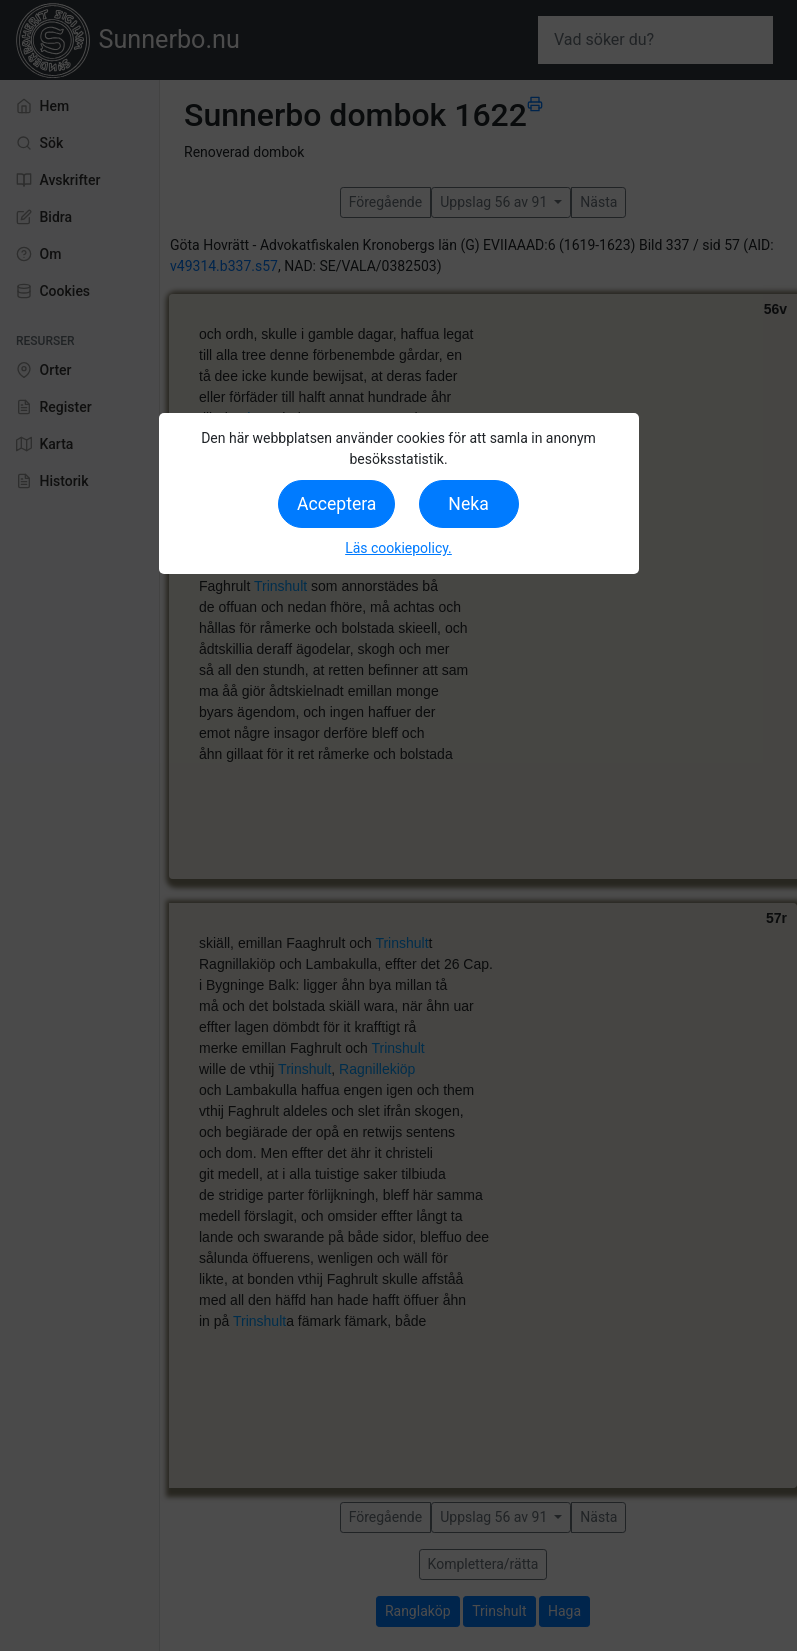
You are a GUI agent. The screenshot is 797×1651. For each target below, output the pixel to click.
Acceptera (336, 504)
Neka (468, 504)
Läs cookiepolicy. (398, 548)
